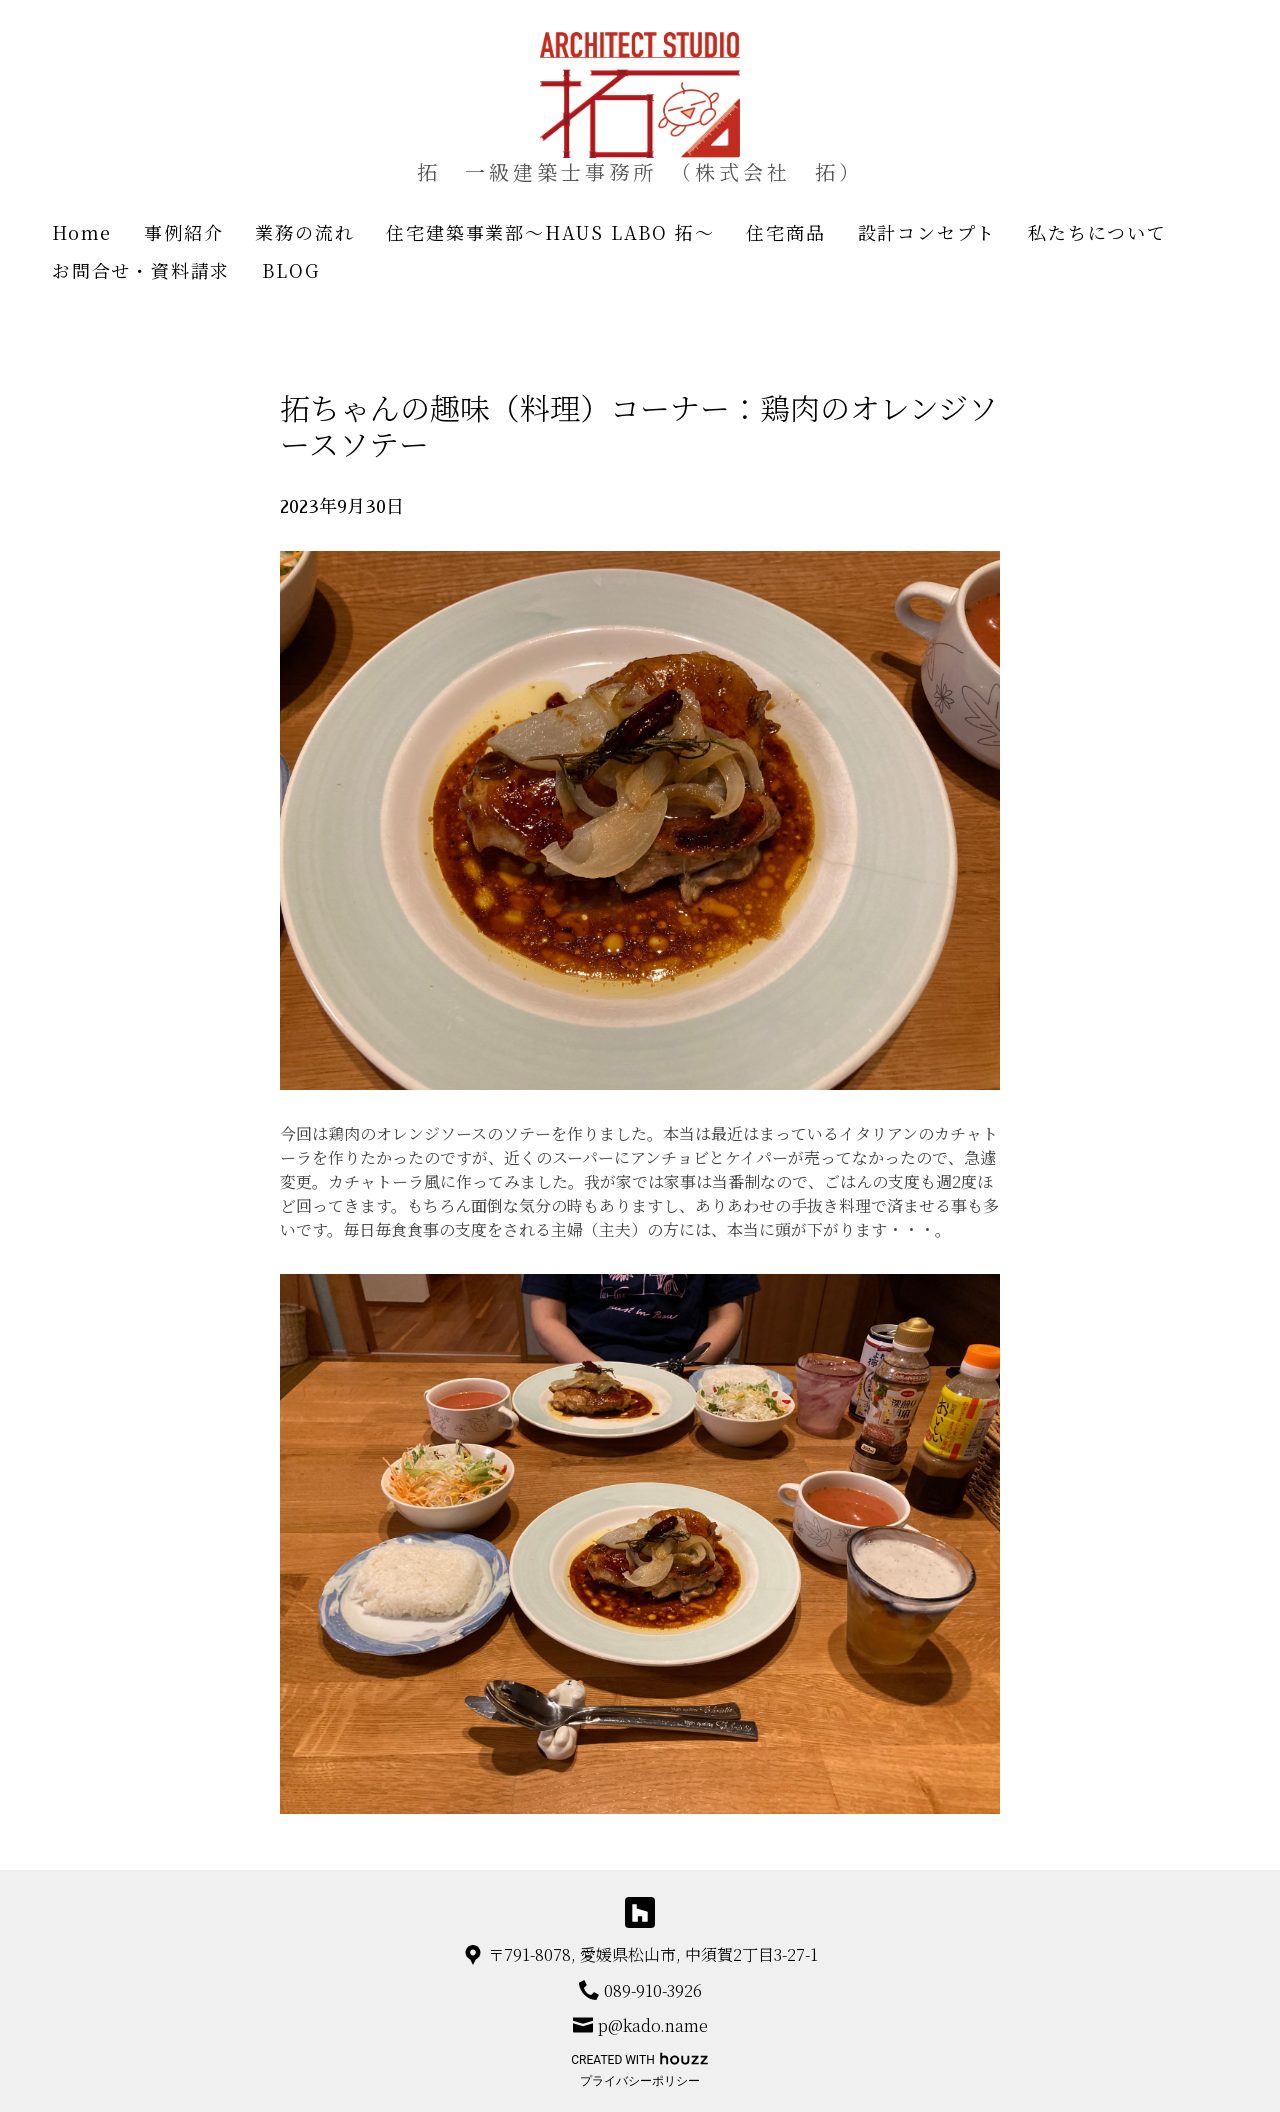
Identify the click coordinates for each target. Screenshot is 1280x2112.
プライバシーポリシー (640, 2081)
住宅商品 (785, 232)
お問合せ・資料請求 (141, 270)
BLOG (290, 270)
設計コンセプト (927, 232)
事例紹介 (183, 232)
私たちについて (1097, 232)
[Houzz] (640, 1912)
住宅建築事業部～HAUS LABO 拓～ (550, 232)
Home (82, 232)
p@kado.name (653, 2025)
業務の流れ (304, 232)
